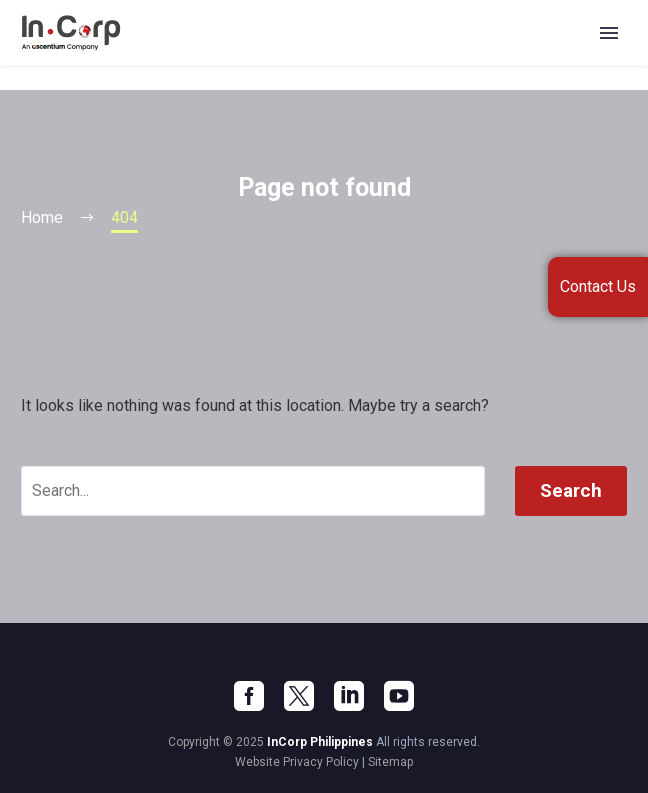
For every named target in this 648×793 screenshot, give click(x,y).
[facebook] (249, 696)
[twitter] (299, 696)
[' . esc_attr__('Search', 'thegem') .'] (253, 491)
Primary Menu (609, 33)
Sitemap (390, 762)
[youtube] (399, 696)
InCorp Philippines (320, 742)
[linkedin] (349, 696)
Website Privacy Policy (297, 762)
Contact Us (598, 286)
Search (571, 490)
